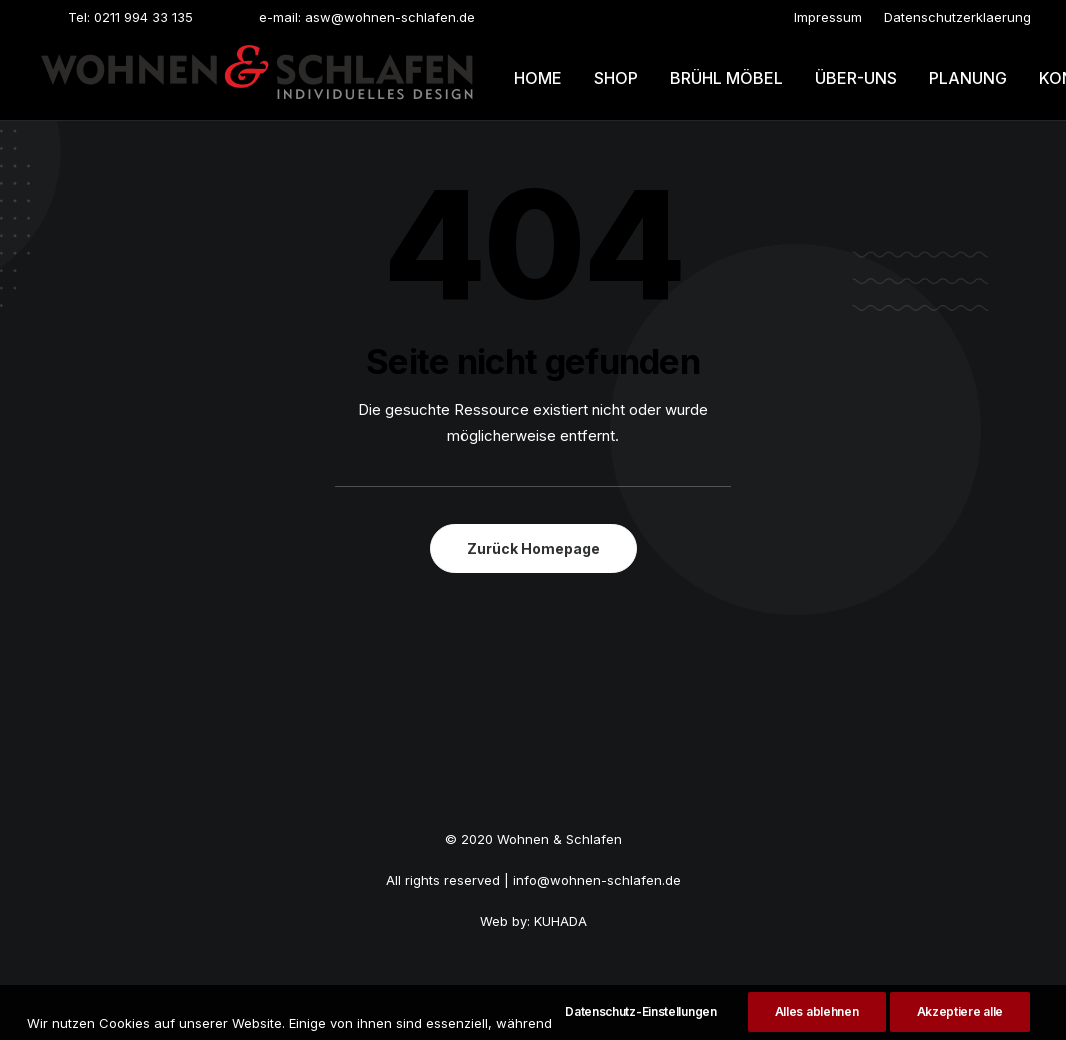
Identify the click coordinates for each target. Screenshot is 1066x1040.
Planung (968, 78)
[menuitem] (828, 17)
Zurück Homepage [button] (533, 548)
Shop (616, 78)
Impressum (828, 17)
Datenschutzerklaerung (957, 17)
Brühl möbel (726, 78)
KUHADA (560, 921)
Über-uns (856, 78)
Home (538, 78)
